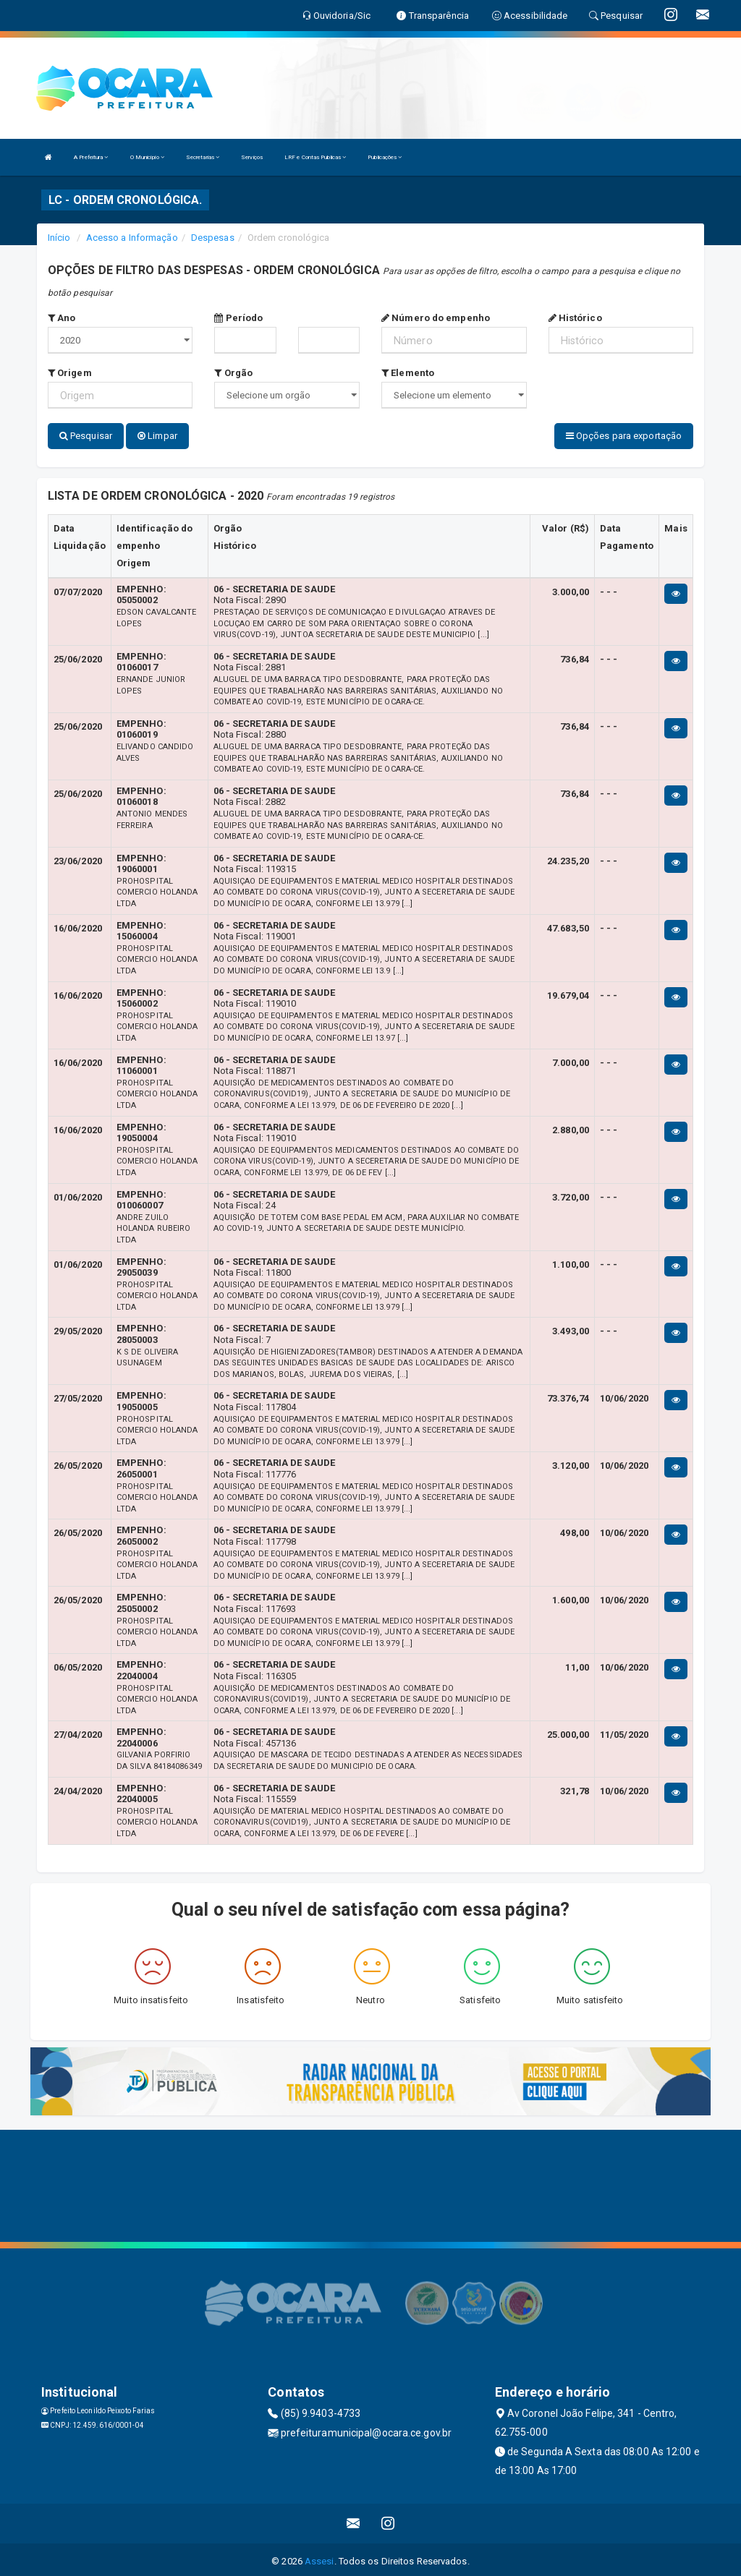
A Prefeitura (91, 157)
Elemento (407, 372)
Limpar (157, 435)
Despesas (212, 237)
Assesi (319, 2557)
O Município (147, 157)
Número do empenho (435, 317)
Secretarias (202, 157)
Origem (70, 372)
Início (59, 237)
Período (238, 317)
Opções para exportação (624, 435)
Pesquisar (85, 435)
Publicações (385, 157)
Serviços (252, 157)
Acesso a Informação (132, 237)
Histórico (575, 317)
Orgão (233, 372)
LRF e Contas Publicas (315, 157)
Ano (62, 317)
